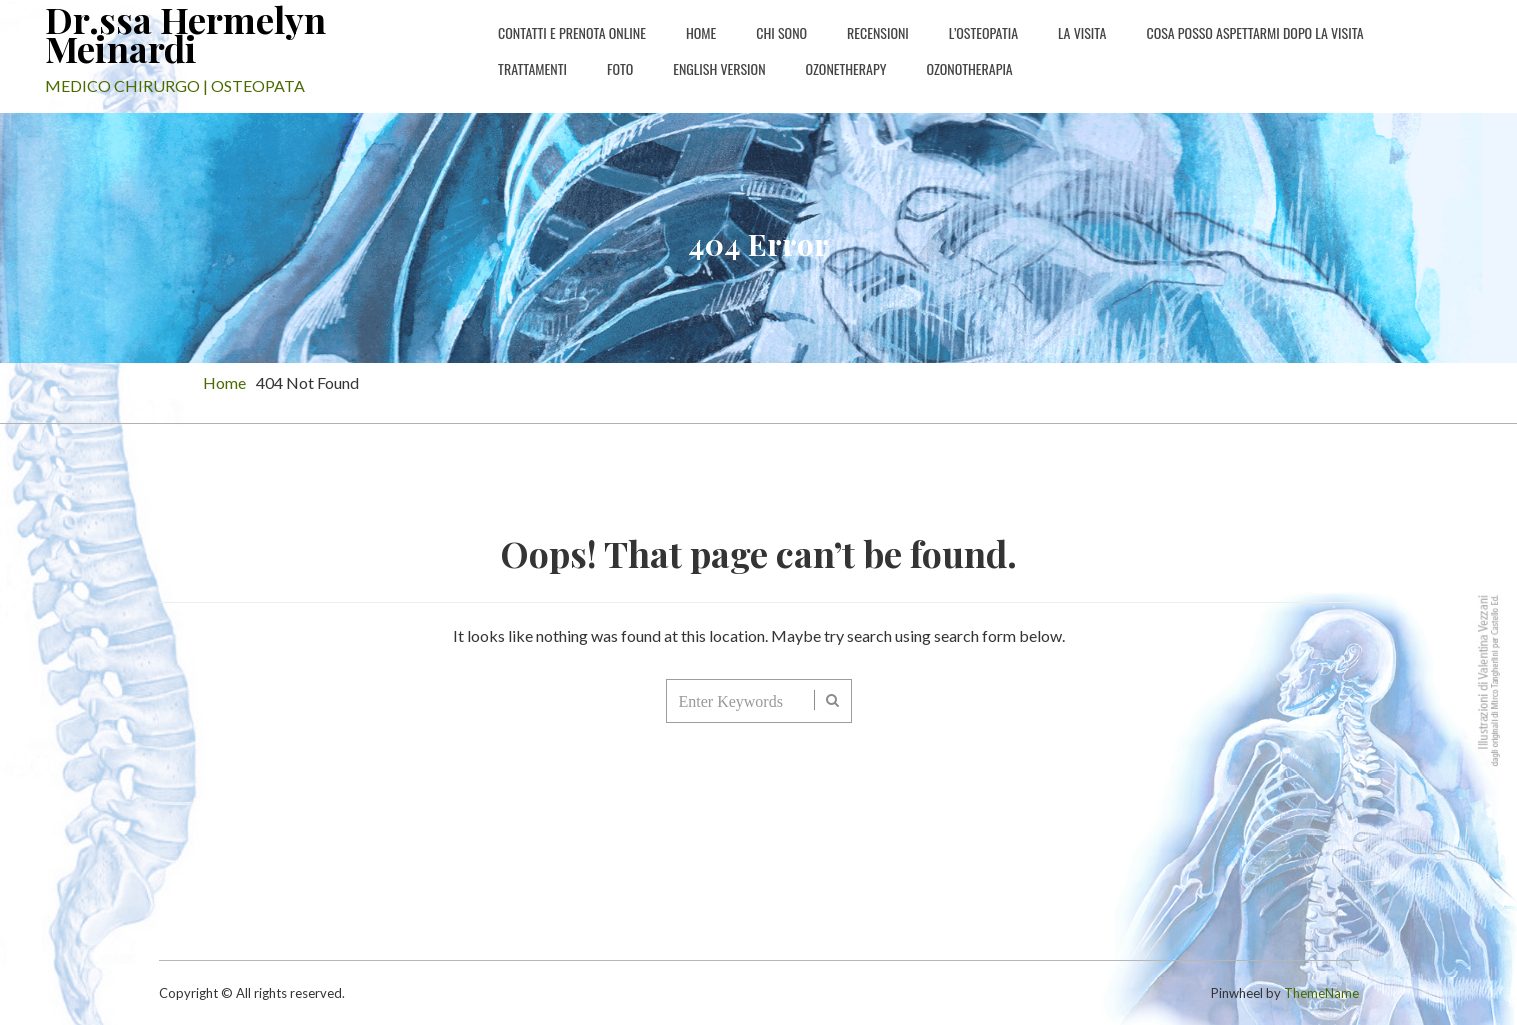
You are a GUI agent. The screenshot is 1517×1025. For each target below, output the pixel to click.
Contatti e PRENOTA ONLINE (572, 32)
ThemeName (1321, 993)
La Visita (1082, 32)
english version (719, 68)
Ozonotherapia (969, 68)
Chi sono (781, 32)
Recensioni (878, 32)
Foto (620, 68)
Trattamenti (532, 68)
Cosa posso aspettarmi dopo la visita (1254, 32)
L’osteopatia (983, 32)
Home (701, 32)
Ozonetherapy (846, 68)
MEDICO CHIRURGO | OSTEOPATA (175, 85)
